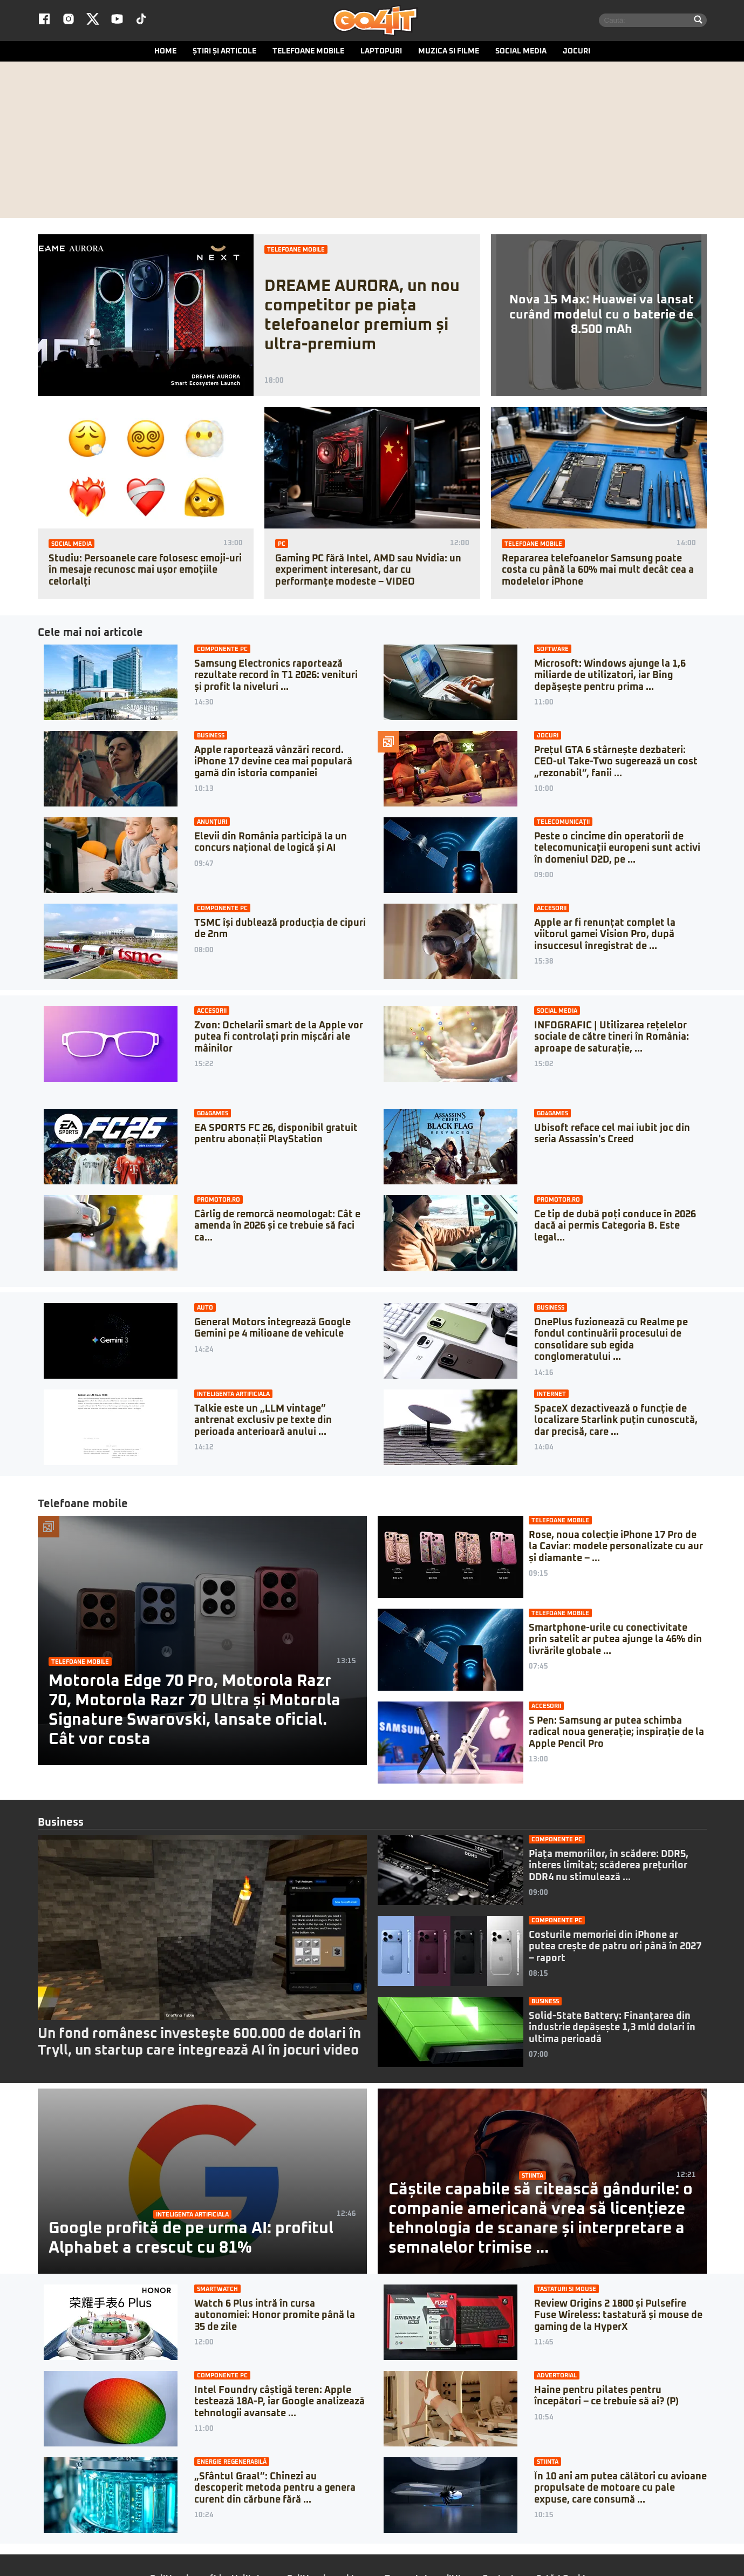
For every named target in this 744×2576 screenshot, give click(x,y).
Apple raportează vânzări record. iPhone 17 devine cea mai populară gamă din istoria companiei (273, 764)
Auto (205, 1310)
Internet (551, 1396)
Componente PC (222, 651)
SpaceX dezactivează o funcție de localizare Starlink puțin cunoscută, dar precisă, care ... (616, 1422)
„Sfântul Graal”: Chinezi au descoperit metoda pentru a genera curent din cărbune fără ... (275, 2490)
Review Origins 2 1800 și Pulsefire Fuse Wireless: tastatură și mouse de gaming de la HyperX (618, 2317)
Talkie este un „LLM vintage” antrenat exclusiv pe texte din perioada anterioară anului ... (263, 1422)
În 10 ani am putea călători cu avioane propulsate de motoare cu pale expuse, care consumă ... (620, 2490)
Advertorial (557, 2378)
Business (210, 738)
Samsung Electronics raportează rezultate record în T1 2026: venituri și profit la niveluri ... (276, 677)
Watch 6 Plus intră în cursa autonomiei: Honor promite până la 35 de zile (274, 2317)
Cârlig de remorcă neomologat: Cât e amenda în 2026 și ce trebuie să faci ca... (277, 1228)
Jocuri (576, 53)
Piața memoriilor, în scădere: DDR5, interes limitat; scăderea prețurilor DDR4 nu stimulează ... (608, 1868)
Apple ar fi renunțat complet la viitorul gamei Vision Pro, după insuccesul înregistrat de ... (604, 936)
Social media (521, 53)
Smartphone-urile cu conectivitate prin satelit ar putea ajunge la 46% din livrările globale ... (615, 1641)
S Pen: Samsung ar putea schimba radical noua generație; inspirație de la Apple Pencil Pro (616, 1734)
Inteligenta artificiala (233, 1396)
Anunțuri (212, 824)
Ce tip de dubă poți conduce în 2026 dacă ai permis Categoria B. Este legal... (615, 1228)
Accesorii (551, 910)
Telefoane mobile (308, 53)
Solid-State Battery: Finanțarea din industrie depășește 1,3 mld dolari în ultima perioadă (612, 2030)
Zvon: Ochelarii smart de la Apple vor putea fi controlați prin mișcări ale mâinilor (278, 1039)
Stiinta (532, 2178)
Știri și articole (224, 53)
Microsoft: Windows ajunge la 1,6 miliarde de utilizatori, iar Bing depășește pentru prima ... (610, 677)
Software (553, 651)
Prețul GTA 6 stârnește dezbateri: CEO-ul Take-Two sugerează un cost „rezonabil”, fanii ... (616, 764)
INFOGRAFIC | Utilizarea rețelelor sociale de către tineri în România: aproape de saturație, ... (611, 1039)
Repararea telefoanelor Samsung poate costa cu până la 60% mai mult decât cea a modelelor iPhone (598, 572)
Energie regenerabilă (232, 2464)
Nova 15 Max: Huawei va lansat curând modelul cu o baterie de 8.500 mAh (601, 317)
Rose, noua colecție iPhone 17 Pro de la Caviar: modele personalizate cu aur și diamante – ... (616, 1549)
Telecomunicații (563, 824)
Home (165, 53)
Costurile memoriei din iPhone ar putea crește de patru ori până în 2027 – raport (615, 1949)
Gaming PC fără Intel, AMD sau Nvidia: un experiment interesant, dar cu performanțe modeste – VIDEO (368, 572)
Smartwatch (217, 2291)
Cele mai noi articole (90, 634)
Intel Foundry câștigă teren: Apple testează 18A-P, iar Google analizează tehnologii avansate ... (279, 2404)
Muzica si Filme (448, 53)
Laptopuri (381, 53)
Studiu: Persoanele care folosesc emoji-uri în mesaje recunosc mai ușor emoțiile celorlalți (145, 572)
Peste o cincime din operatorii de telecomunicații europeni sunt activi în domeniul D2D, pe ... (617, 850)
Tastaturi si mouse (566, 2291)
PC (281, 546)
